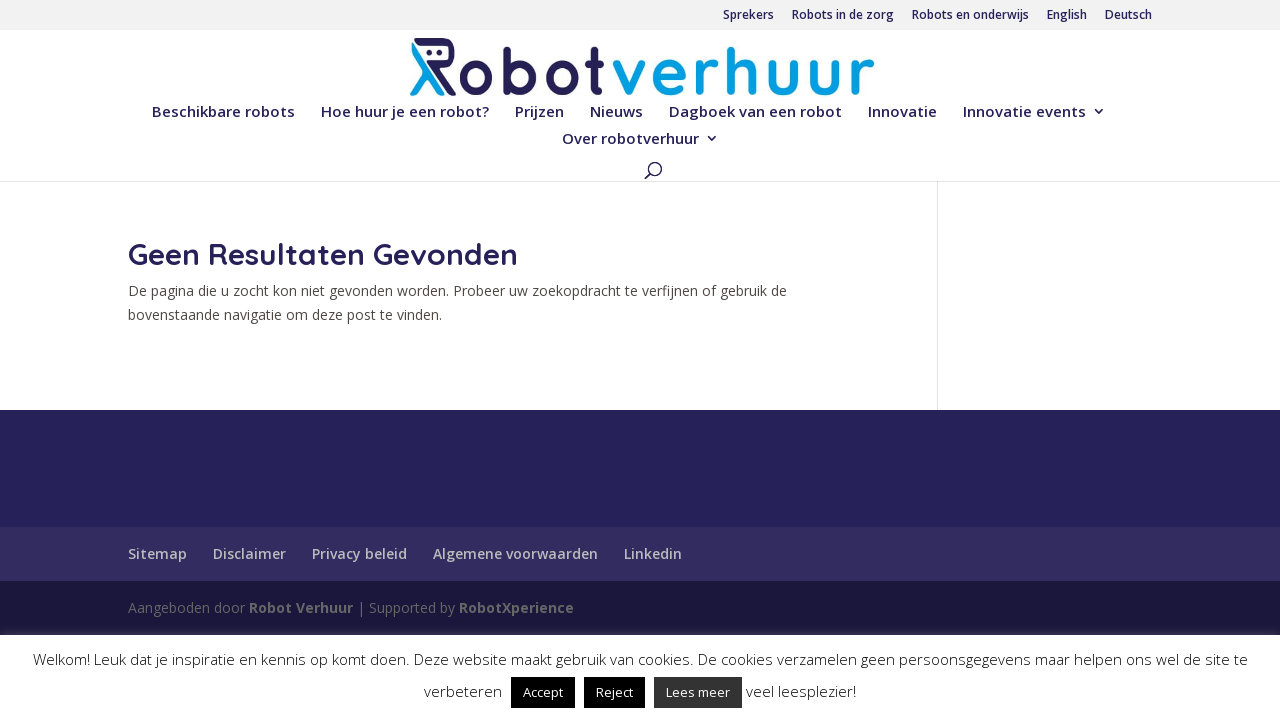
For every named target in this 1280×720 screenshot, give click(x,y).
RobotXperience (516, 607)
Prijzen (539, 112)
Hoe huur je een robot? (405, 112)
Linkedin (653, 553)
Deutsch (1128, 16)
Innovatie (902, 112)
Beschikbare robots (223, 112)
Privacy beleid (359, 553)
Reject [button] (614, 692)
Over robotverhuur (630, 139)
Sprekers (748, 16)
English (1067, 16)
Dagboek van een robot (755, 112)
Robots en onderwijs (970, 16)
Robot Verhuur (301, 607)
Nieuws (616, 112)
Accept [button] (543, 692)
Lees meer (698, 692)
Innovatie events (1024, 112)
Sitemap (157, 553)
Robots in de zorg (843, 16)
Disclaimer (249, 553)
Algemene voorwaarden (515, 553)
